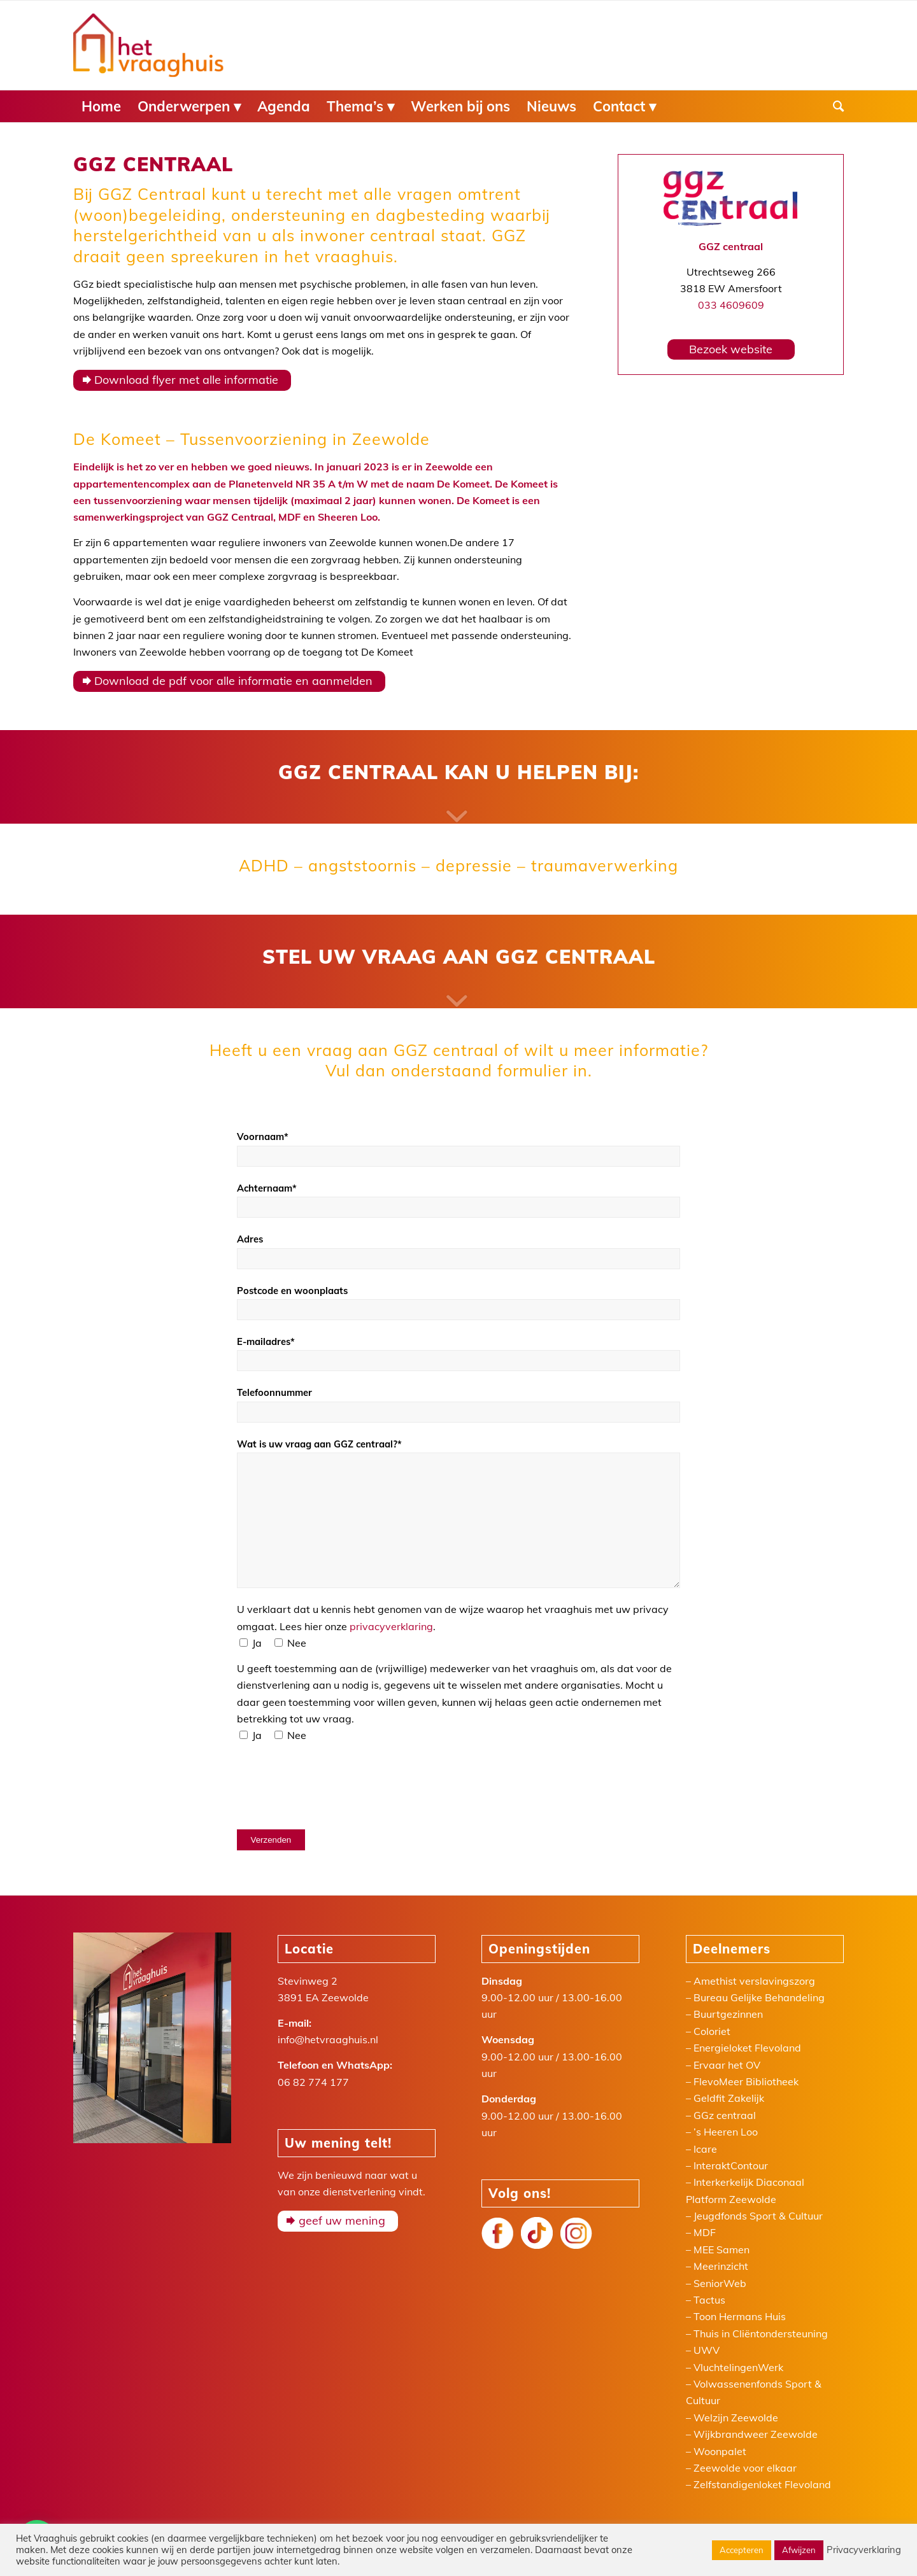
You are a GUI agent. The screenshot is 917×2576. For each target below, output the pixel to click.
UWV (706, 2350)
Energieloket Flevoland (747, 2047)
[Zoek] (834, 106)
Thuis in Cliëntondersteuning (760, 2333)
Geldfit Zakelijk (728, 2098)
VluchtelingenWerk (738, 2367)
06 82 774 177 (313, 2082)
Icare (705, 2149)
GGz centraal (724, 2115)
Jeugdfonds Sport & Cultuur (758, 2215)
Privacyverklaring (864, 2550)
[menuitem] (101, 106)
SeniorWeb (719, 2283)
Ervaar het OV (726, 2065)
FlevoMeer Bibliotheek (746, 2081)
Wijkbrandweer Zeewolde (755, 2434)
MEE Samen (721, 2249)
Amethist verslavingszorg (754, 1980)
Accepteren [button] (742, 2550)
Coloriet (711, 2031)
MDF (704, 2232)
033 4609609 (731, 305)
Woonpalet (719, 2451)
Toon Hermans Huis (739, 2316)
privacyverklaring (391, 1626)
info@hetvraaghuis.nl (328, 2039)
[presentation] (333, 1785)
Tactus (709, 2299)
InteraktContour (730, 2165)
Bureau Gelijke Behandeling (759, 1997)
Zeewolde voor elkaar (745, 2467)
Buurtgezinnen (728, 2014)
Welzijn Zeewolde (735, 2417)
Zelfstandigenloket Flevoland (762, 2484)
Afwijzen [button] (799, 2550)
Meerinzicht (720, 2266)
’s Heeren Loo (725, 2131)
